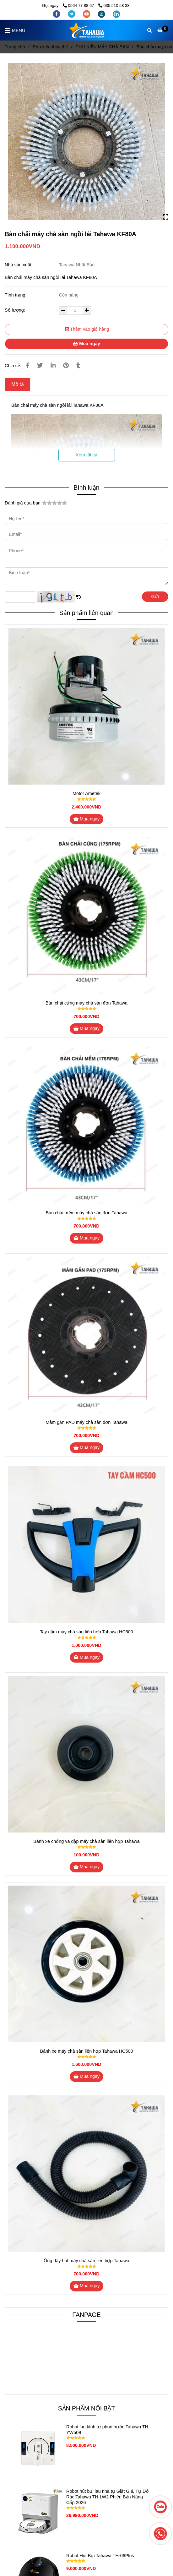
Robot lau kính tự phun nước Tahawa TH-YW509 (108, 2429)
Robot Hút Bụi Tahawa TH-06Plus (100, 2555)
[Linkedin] (53, 365)
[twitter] (72, 13)
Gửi (155, 596)
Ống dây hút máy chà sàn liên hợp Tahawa (86, 2260)
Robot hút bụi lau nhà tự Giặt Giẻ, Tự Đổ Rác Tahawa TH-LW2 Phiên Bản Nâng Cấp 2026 (107, 2497)
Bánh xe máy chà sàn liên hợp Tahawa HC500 (86, 2051)
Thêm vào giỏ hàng (86, 329)
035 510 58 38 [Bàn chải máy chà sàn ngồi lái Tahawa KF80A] (113, 5)
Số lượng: (15, 310)
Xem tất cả (86, 454)
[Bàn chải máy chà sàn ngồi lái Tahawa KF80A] (86, 30)
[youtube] (87, 13)
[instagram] (102, 13)
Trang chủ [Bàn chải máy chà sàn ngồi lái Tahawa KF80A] (15, 46)
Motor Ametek (86, 793)
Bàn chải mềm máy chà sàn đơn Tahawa (86, 1212)
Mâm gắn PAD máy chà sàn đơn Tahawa (86, 1422)
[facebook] (57, 13)
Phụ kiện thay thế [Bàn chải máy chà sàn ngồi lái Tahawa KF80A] (50, 46)
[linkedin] (116, 13)
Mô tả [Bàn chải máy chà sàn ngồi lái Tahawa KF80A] (17, 384)
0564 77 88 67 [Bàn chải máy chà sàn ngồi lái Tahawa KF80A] (79, 5)
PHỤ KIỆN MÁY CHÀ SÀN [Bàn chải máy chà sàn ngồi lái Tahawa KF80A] (102, 46)
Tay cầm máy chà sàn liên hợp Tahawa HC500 (86, 1631)
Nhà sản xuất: (19, 264)
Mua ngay (86, 343)
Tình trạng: (16, 294)
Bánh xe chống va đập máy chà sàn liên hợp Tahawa (86, 1841)
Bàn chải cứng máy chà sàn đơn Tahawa (86, 1002)
